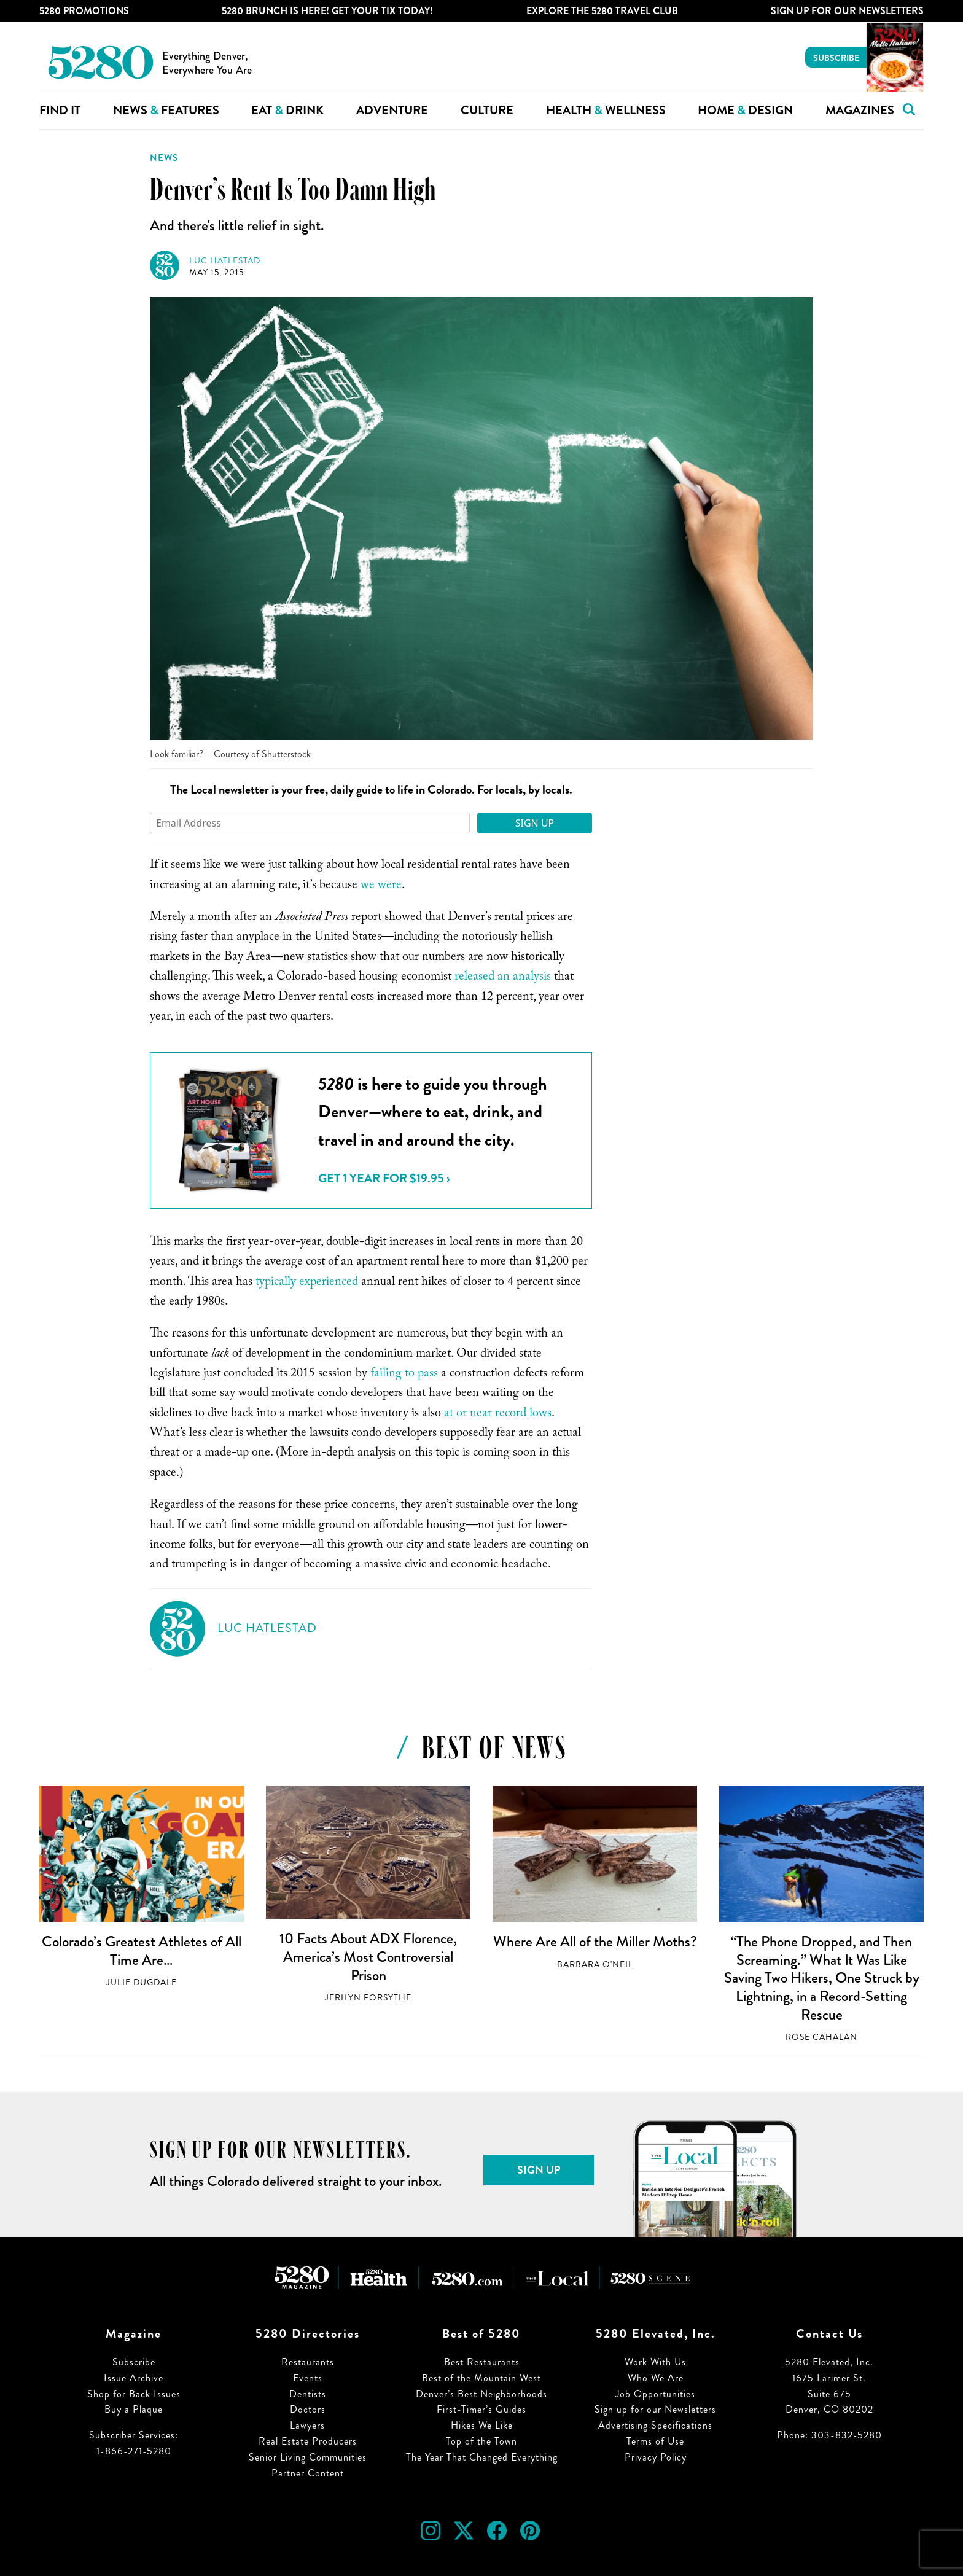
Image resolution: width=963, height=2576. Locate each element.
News (164, 158)
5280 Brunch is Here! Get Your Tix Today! (327, 11)
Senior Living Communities (308, 2457)
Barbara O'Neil (595, 1964)
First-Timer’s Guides (481, 2409)
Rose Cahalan (821, 2037)
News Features (166, 110)
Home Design (745, 110)
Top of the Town (481, 2441)
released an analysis (502, 977)
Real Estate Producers (308, 2441)
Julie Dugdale (141, 1982)
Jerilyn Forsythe (368, 1998)
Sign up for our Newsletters (655, 2409)
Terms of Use (655, 2441)
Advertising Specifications (655, 2425)
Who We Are (656, 2378)
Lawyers (307, 2425)
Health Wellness (606, 110)
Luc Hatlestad (224, 261)
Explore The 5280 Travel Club (602, 11)
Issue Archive (133, 2378)
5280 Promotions (84, 11)
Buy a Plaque (133, 2409)
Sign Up (535, 823)
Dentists (307, 2394)
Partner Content (307, 2473)
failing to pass (404, 1374)
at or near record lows (498, 1414)
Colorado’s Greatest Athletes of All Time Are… (141, 1950)
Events (307, 2378)
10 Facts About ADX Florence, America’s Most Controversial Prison (368, 1956)
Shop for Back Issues (134, 2394)
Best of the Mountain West (481, 2378)
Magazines (859, 110)
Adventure (392, 110)
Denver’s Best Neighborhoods (481, 2394)
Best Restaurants (482, 2362)
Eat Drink (287, 110)
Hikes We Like (482, 2425)
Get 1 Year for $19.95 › (384, 1178)
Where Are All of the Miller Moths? (595, 1941)
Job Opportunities (655, 2394)
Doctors (308, 2409)
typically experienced (306, 1283)
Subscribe (836, 58)
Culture (487, 110)
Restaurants (307, 2362)
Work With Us (655, 2362)
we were (381, 886)
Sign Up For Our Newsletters (847, 11)
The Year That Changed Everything (482, 2457)
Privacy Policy (656, 2457)
